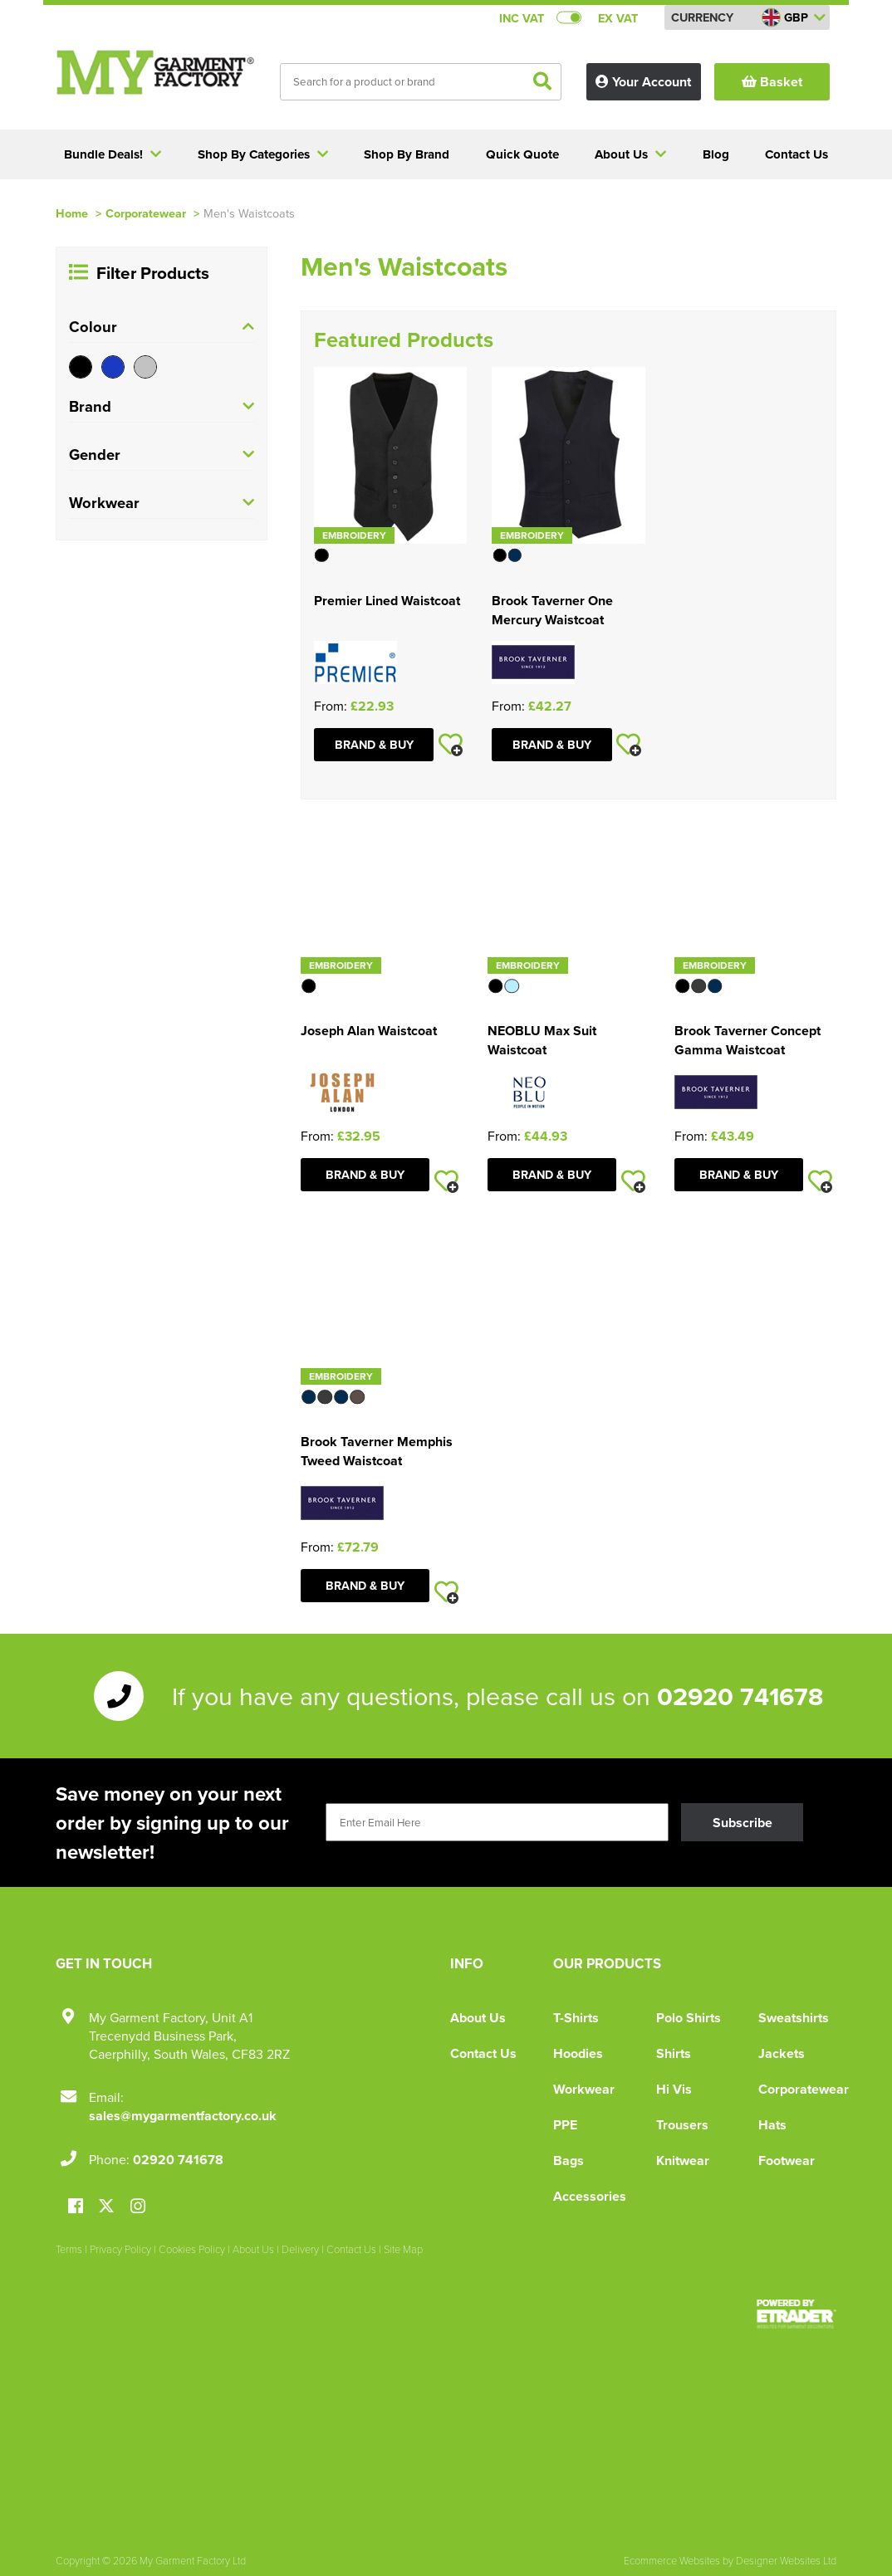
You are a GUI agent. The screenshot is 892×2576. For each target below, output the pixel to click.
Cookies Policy (192, 2248)
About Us (478, 2017)
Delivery (300, 2248)
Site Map (403, 2248)
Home (72, 213)
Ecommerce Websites (672, 2560)
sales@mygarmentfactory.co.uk (183, 2115)
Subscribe (742, 1822)
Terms (69, 2248)
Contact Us (483, 2053)
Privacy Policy (120, 2248)
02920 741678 (740, 1696)
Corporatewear (145, 213)
